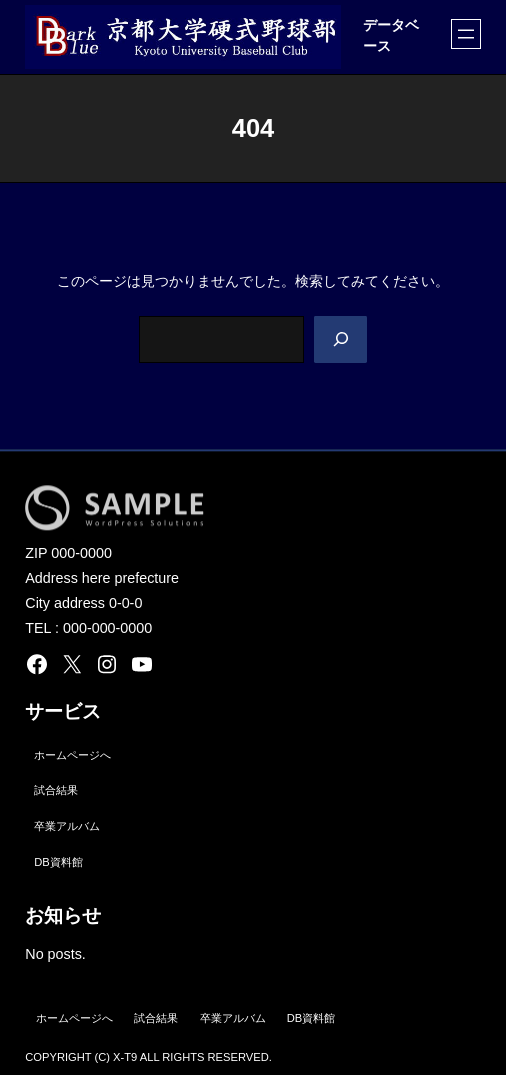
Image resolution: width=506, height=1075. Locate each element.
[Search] (340, 339)
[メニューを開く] (466, 34)
